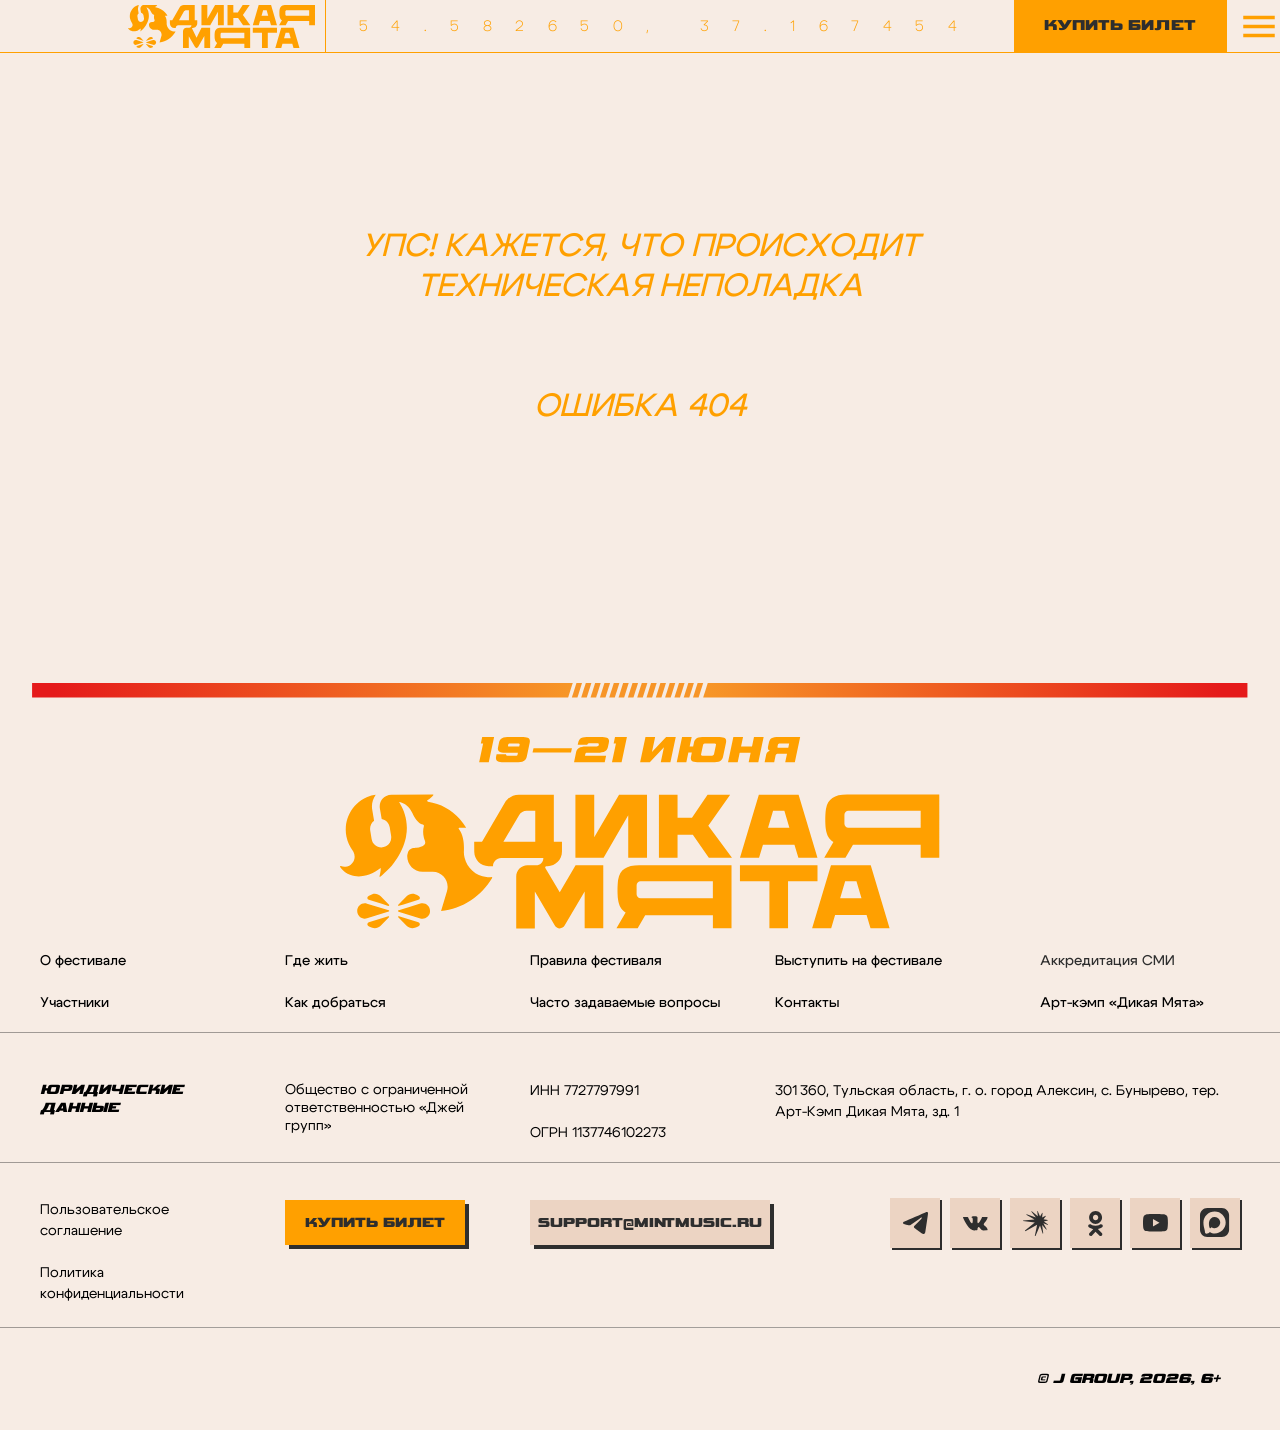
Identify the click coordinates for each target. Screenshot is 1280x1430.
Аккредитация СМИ (1107, 961)
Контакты (807, 1003)
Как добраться (335, 1003)
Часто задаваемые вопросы (625, 1003)
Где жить (316, 961)
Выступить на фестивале (858, 961)
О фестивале (83, 961)
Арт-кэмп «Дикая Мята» (1122, 1003)
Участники (74, 1003)
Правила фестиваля (596, 961)
